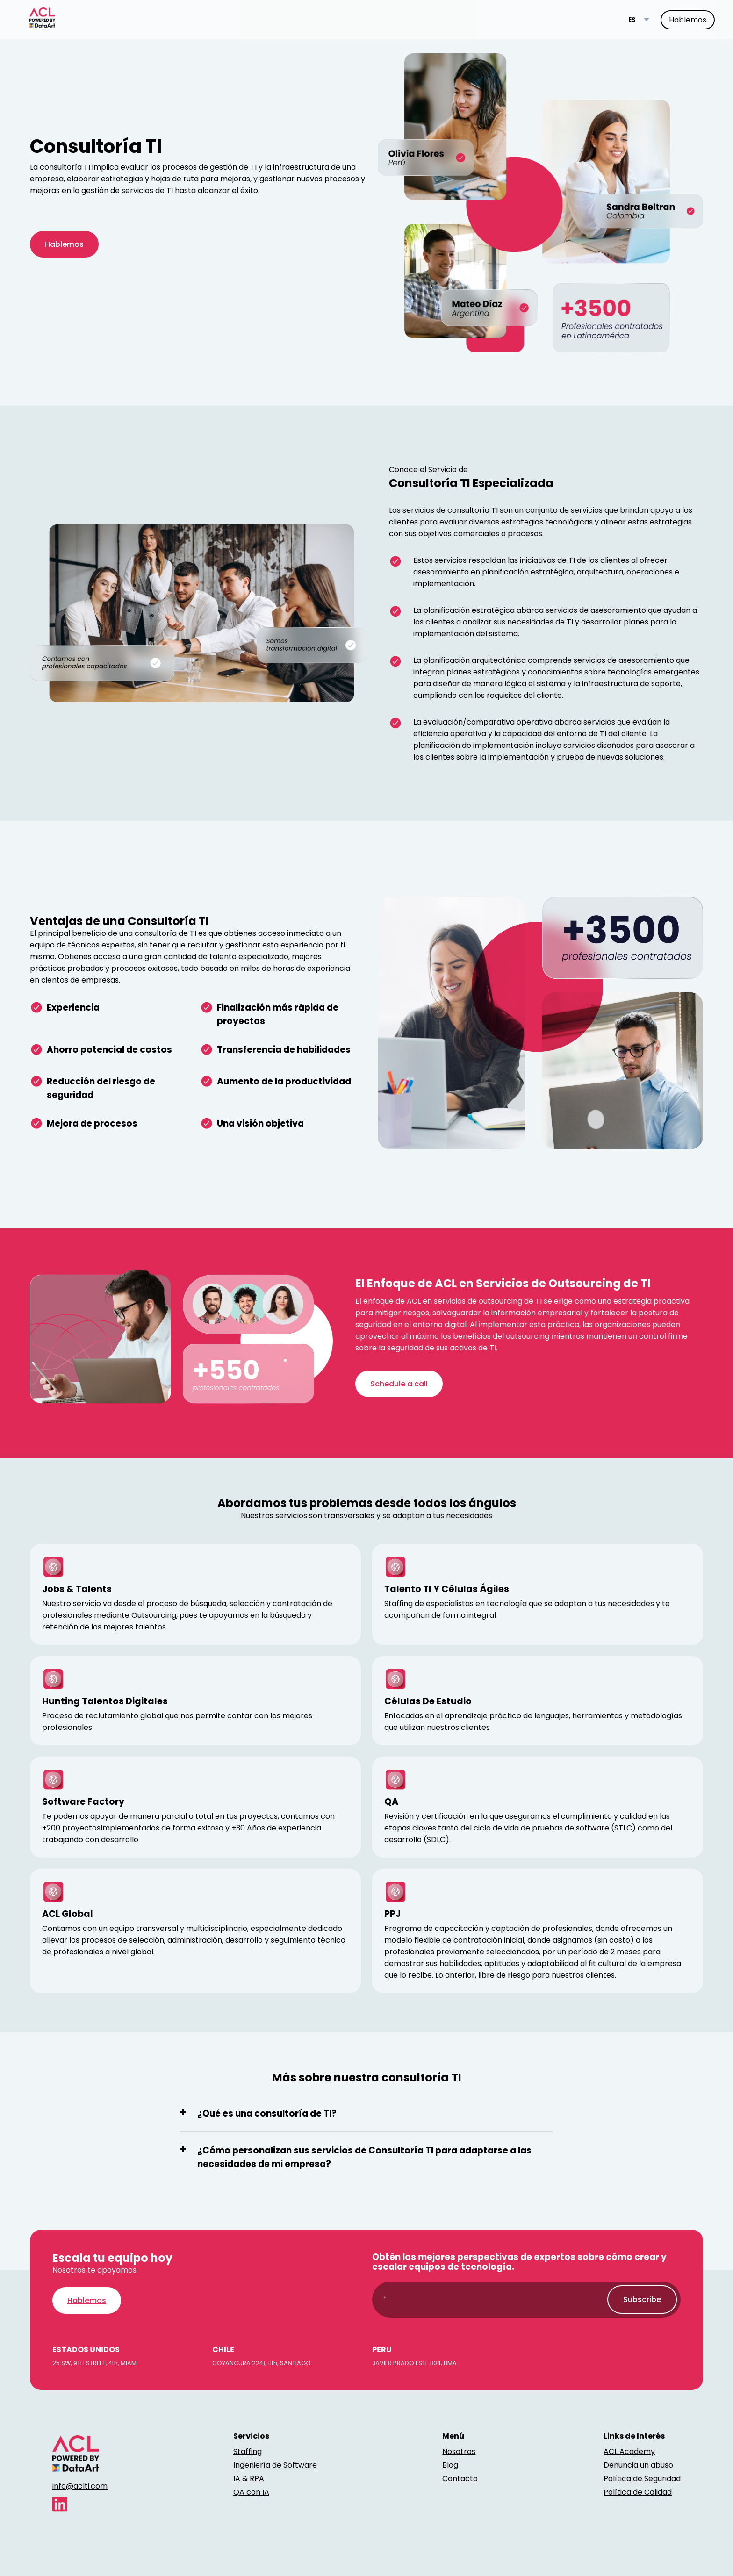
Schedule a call (399, 1383)
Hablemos (687, 19)
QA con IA (251, 2492)
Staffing (247, 2451)
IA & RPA (248, 2478)
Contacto (460, 2478)
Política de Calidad (638, 2492)
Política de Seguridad (642, 2478)
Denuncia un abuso (638, 2465)
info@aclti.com (80, 2486)
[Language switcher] (638, 20)
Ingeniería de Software (275, 2465)
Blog (450, 2465)
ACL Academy (629, 2451)
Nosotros (458, 2451)
